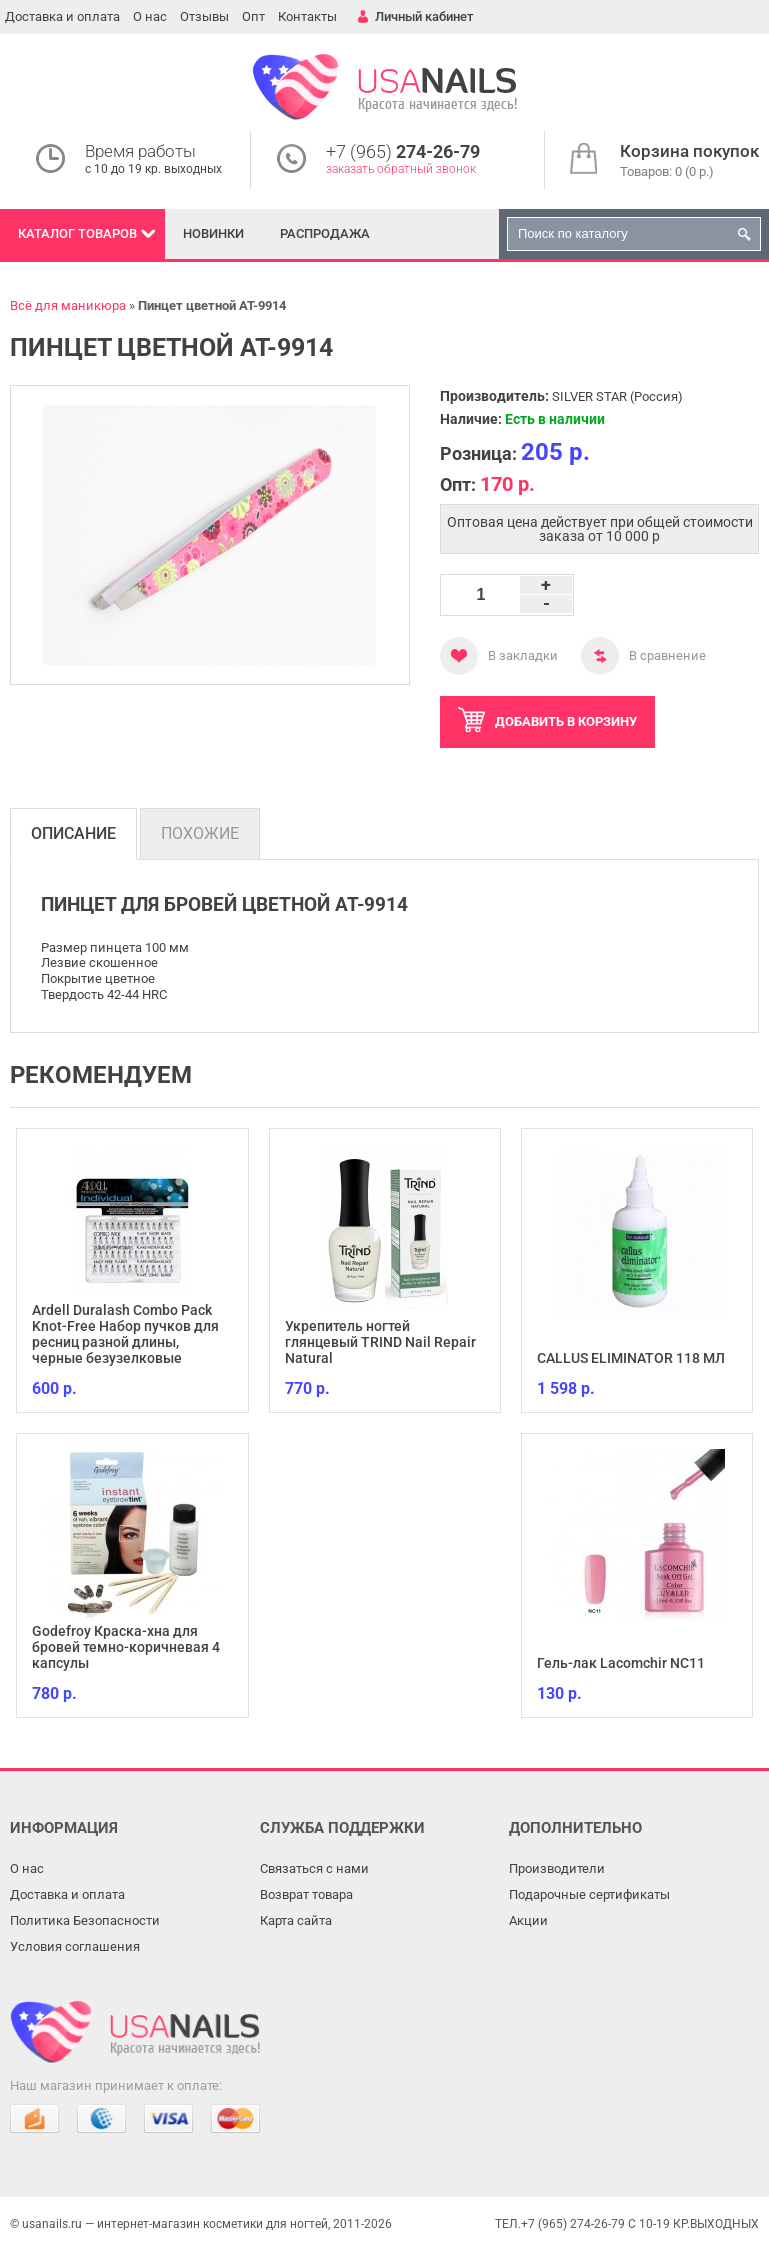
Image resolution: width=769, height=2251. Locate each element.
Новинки (213, 233)
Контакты (307, 16)
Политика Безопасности (85, 1920)
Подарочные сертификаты (589, 1894)
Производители (557, 1868)
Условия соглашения (75, 1946)
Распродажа (325, 233)
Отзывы (204, 16)
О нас (150, 16)
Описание (73, 833)
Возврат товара (306, 1894)
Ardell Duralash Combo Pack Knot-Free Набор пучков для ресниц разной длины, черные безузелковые (125, 1334)
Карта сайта (296, 1920)
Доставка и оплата (62, 16)
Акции (528, 1920)
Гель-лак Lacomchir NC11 (621, 1663)
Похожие (200, 833)
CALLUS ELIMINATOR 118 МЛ (631, 1358)
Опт (253, 16)
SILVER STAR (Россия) (617, 396)
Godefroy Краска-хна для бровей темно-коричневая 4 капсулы (126, 1647)
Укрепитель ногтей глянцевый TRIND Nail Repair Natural (380, 1342)
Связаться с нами (314, 1868)
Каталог (77, 233)
